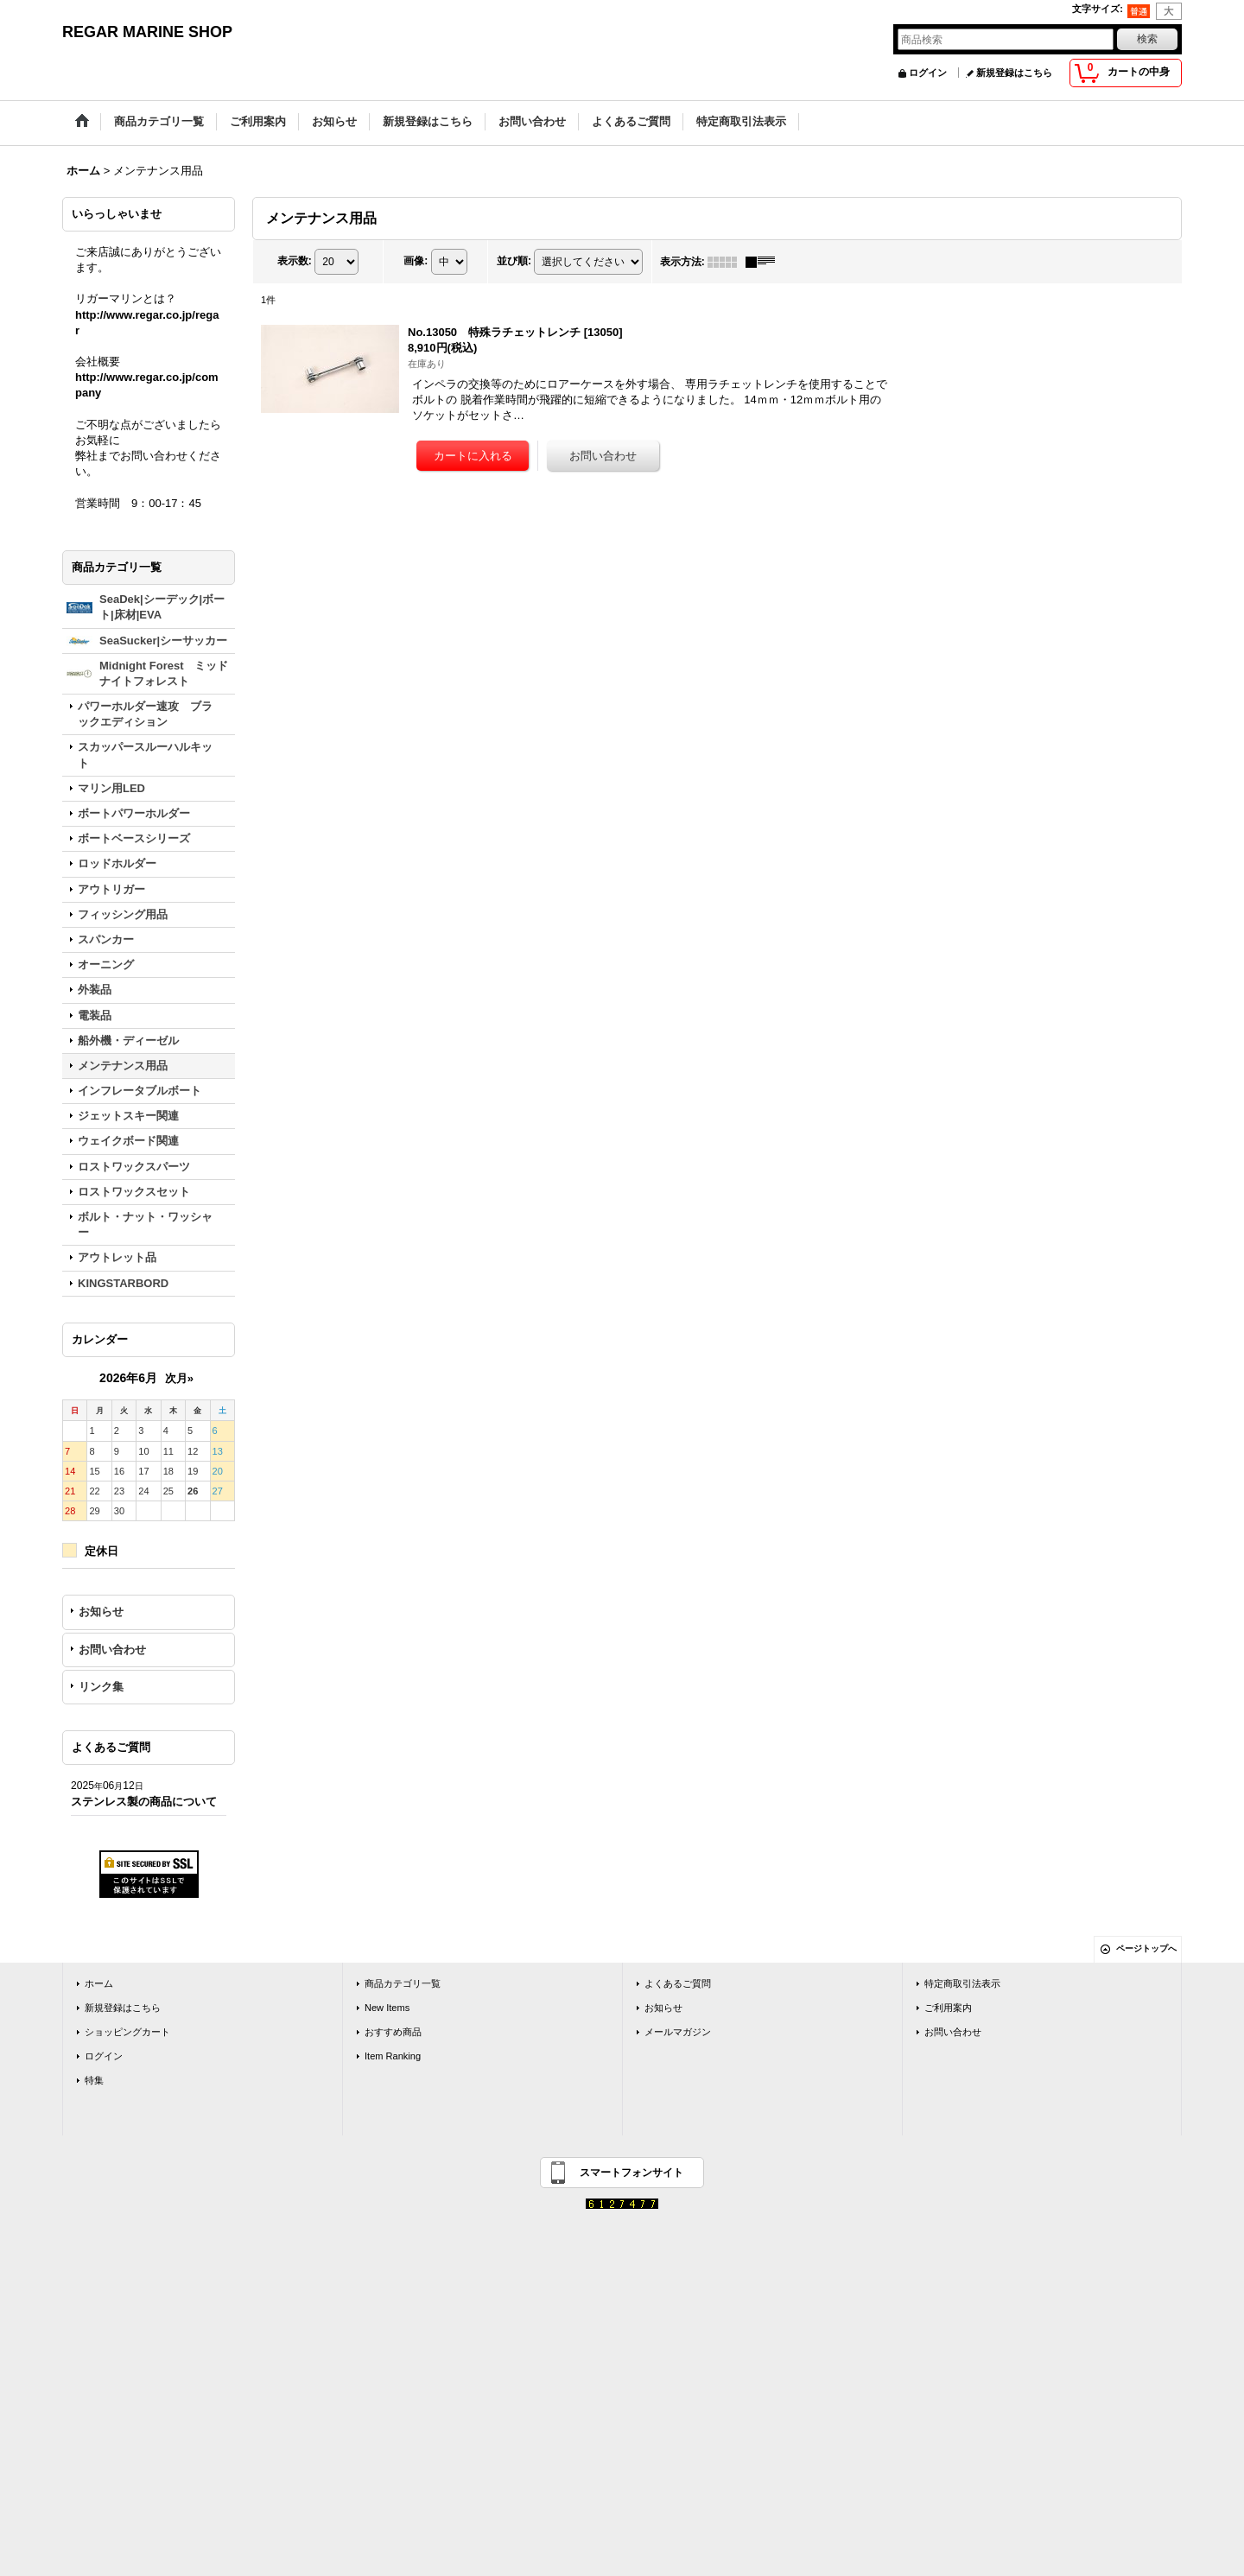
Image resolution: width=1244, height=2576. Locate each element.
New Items (387, 2007)
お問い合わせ (112, 1649)
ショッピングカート (127, 2032)
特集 (94, 2080)
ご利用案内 (948, 2007)
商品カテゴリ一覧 (403, 1983)
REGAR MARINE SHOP (147, 32)
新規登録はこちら (1014, 72)
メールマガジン (677, 2032)
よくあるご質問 (677, 1983)
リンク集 (101, 1686)
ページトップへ (1146, 1948)
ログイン (928, 72)
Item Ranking (393, 2056)
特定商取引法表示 (962, 1983)
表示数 (294, 261)
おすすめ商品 (393, 2032)
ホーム (99, 1983)
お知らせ (101, 1611)
